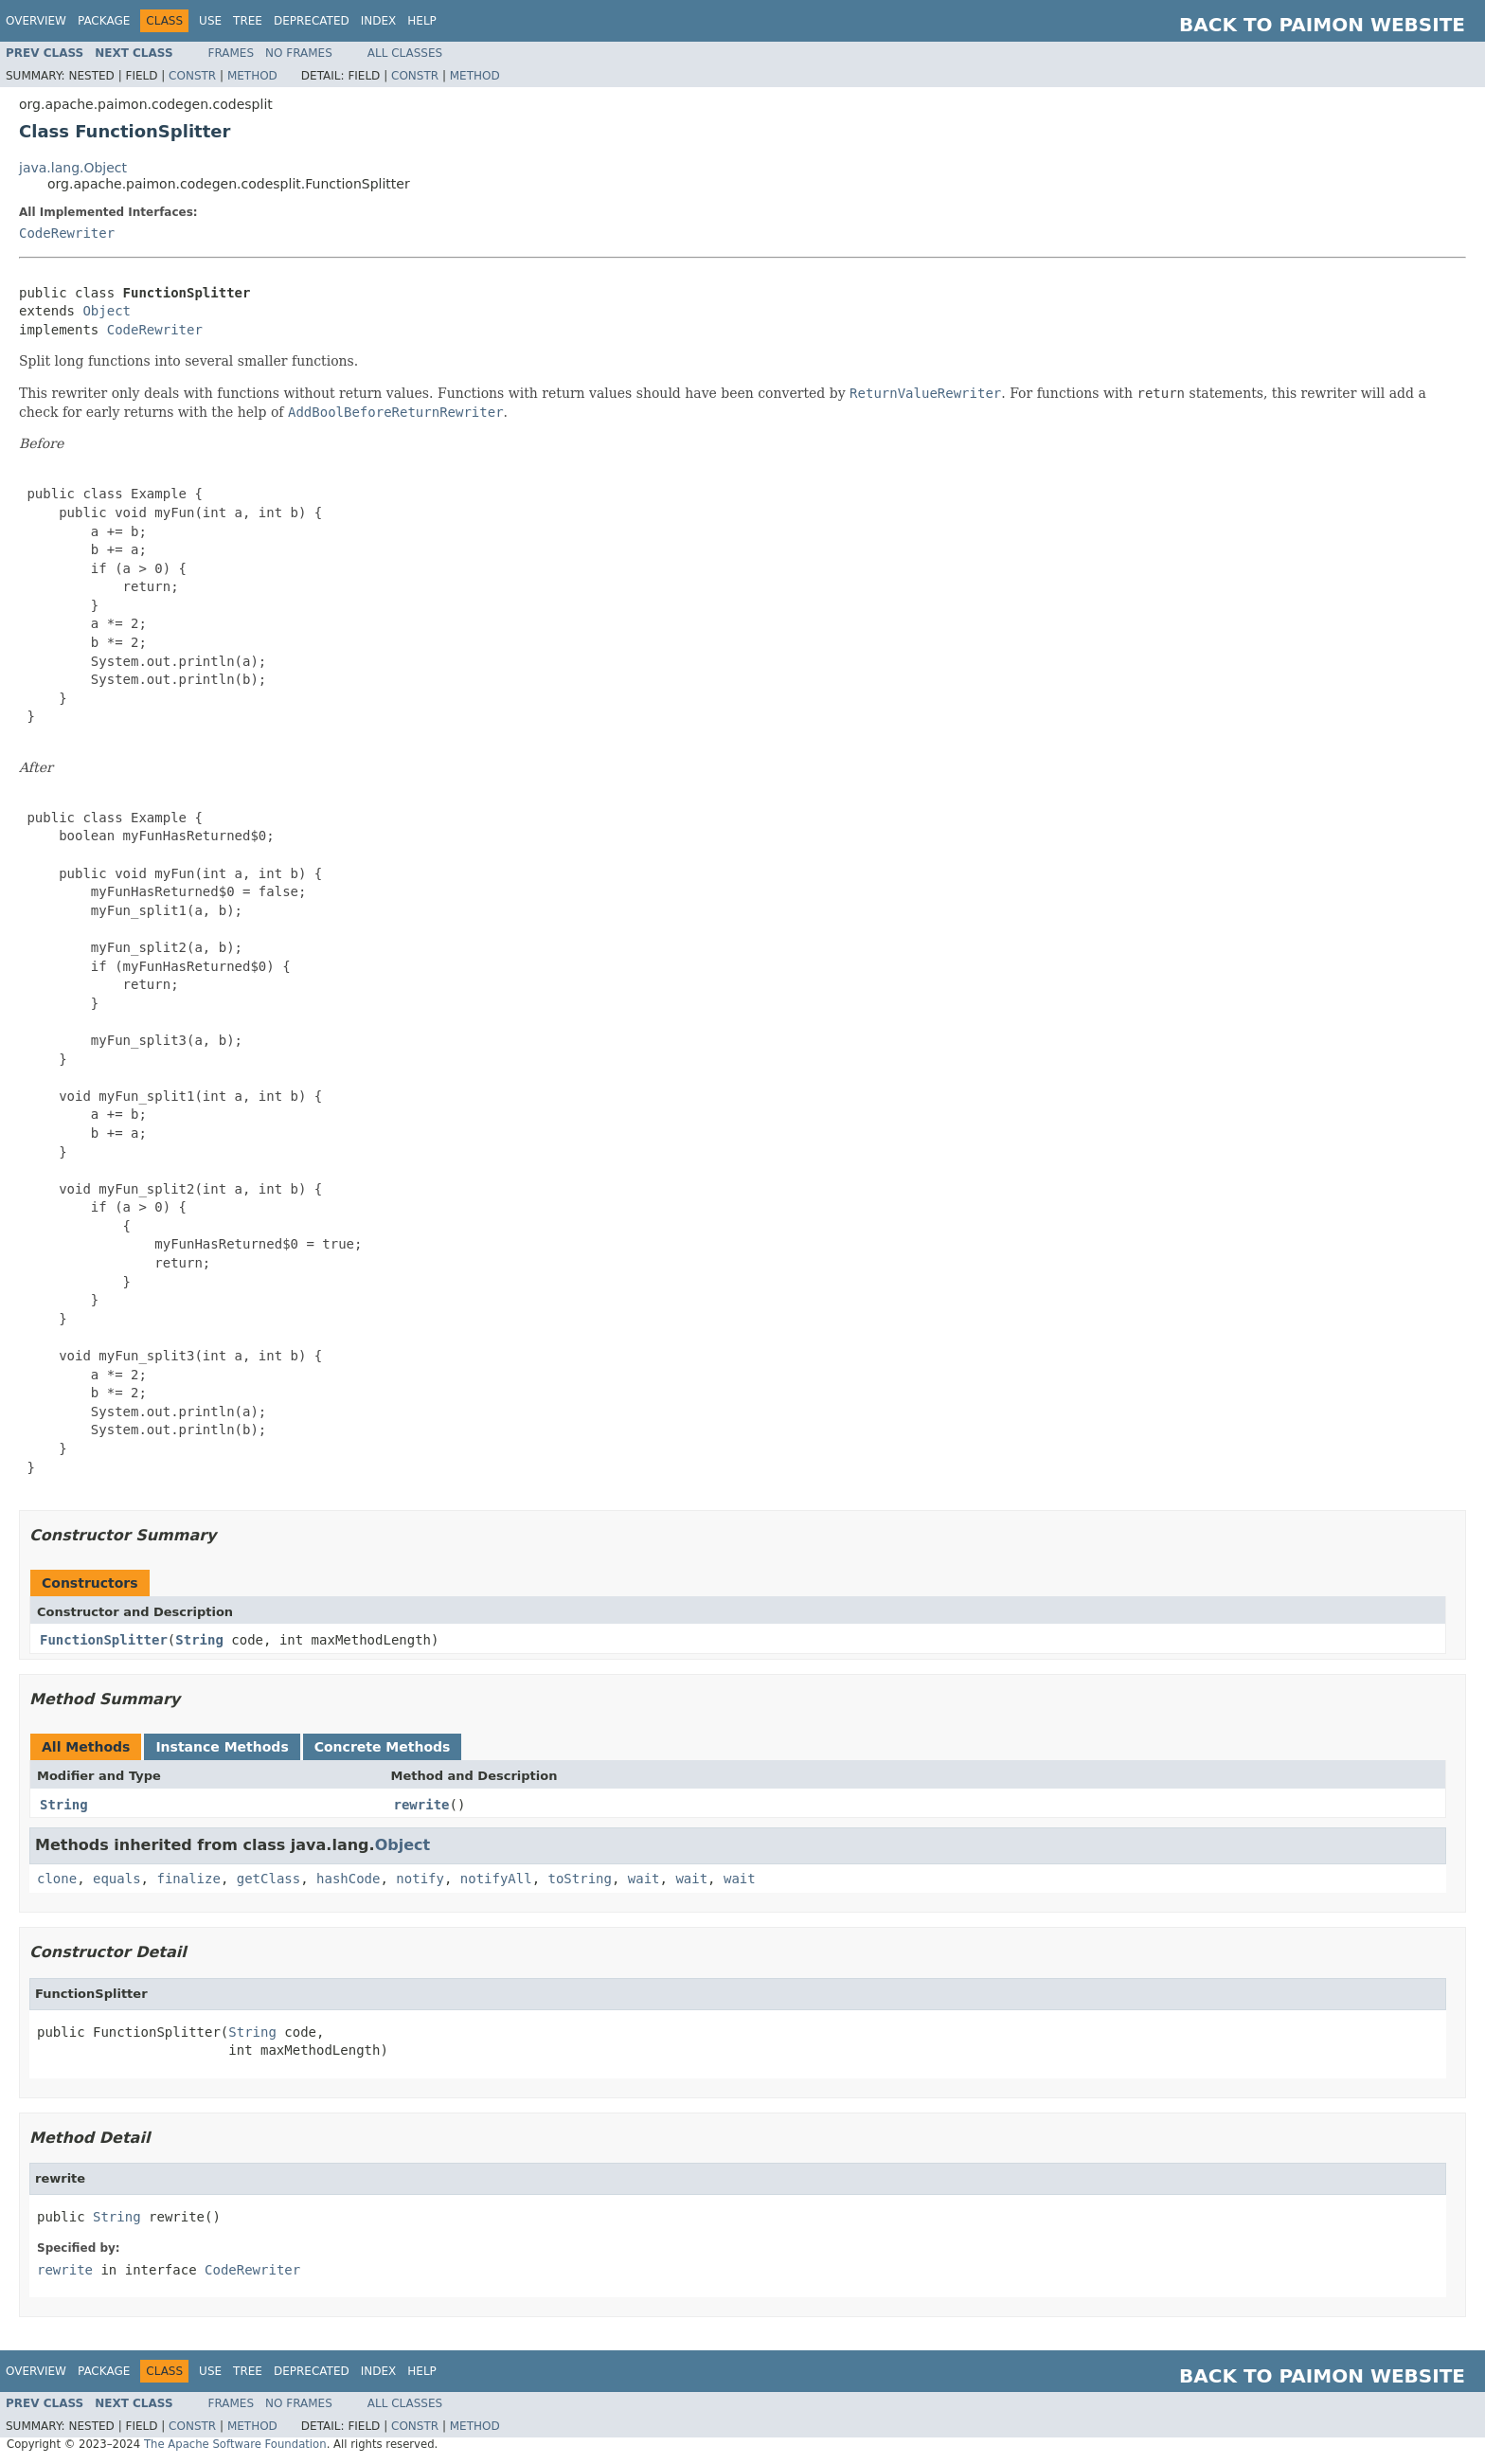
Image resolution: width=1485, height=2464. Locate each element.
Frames (231, 53)
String (199, 1639)
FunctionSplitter (104, 1639)
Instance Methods (221, 1746)
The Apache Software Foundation (235, 2444)
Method (252, 75)
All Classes (404, 53)
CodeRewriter (67, 233)
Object (106, 310)
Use (210, 20)
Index (379, 20)
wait (644, 1878)
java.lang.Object (73, 167)
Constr (192, 75)
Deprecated (311, 20)
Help (422, 20)
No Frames (298, 53)
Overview (36, 20)
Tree (247, 20)
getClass (268, 1878)
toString (580, 1878)
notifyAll (496, 1878)
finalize (188, 1878)
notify (420, 1878)
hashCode (348, 1878)
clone (57, 1878)
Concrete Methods (382, 1746)
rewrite (422, 1804)
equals (117, 1878)
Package (104, 20)
